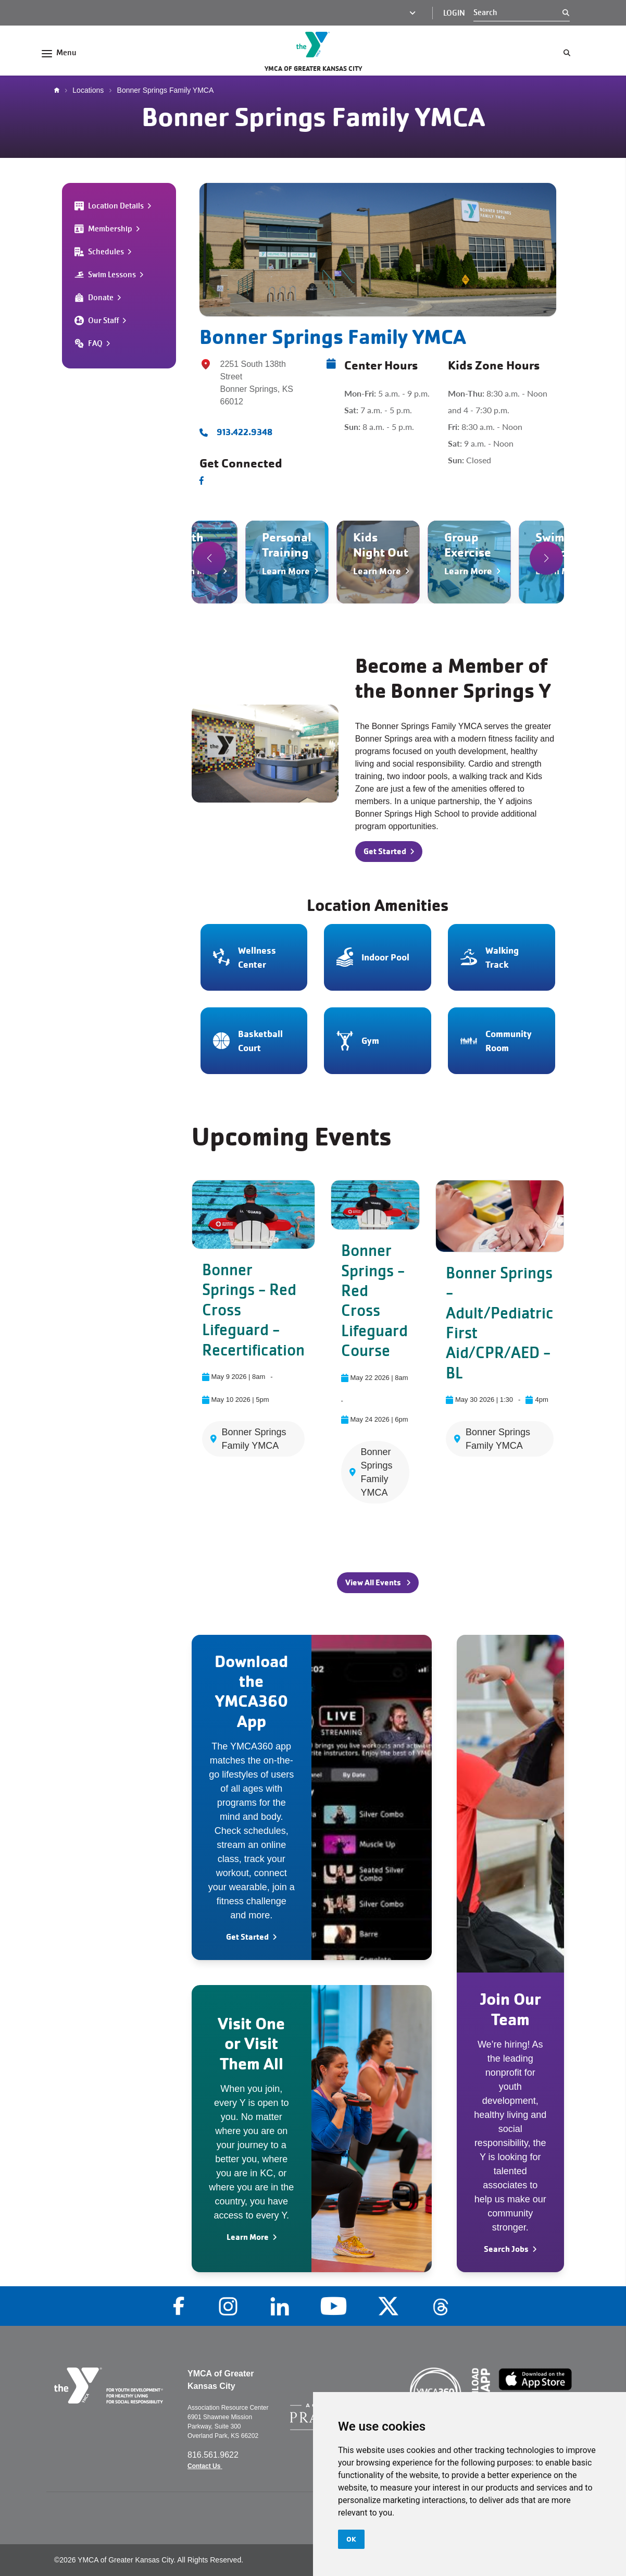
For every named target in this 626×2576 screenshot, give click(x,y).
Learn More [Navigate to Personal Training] (286, 571)
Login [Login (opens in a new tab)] (454, 13)
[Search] (517, 12)
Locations (88, 90)
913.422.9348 (244, 432)
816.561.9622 (214, 2454)
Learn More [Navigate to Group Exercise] (468, 571)
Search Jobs (506, 2249)
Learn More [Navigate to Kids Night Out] (377, 571)
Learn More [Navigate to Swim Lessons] (559, 571)
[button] (209, 558)
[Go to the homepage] (313, 44)
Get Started (247, 1937)
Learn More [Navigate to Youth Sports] (195, 571)
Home (59, 90)
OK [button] (351, 2539)
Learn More (248, 2237)
